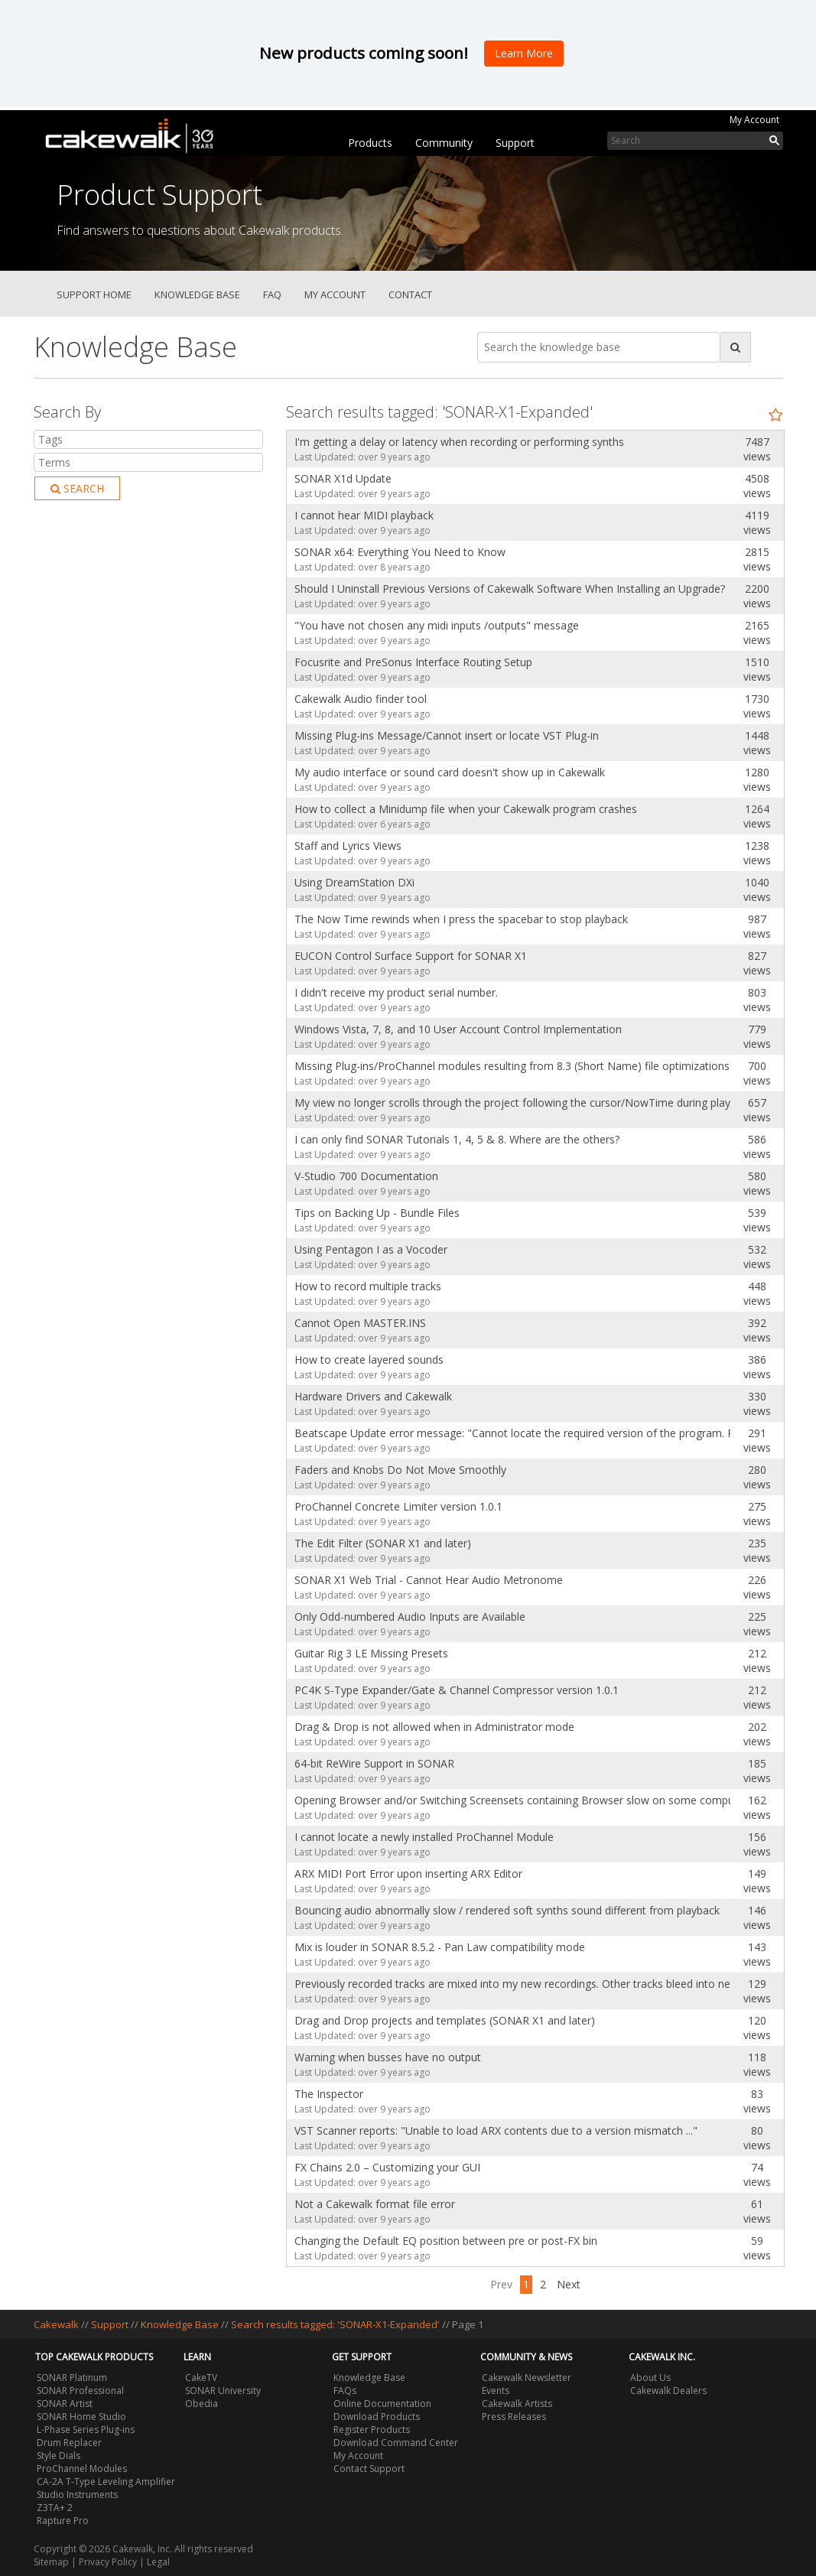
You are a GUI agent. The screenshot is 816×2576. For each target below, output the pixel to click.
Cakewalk (56, 2324)
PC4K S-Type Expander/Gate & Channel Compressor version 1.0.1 (456, 1690)
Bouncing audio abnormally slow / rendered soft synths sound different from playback (507, 1910)
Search (77, 488)
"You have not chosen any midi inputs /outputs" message (436, 625)
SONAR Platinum (72, 2377)
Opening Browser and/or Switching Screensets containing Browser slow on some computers (508, 1800)
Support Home (94, 294)
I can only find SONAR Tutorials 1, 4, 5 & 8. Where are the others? (456, 1139)
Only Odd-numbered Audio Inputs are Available (409, 1616)
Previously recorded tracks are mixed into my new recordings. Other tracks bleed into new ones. (508, 1983)
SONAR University (223, 2390)
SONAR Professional (80, 2390)
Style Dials (58, 2455)
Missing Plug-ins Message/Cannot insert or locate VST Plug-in (446, 735)
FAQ (272, 294)
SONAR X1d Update (343, 478)
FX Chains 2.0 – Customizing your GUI (387, 2167)
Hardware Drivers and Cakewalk (373, 1396)
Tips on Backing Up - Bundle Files (377, 1212)
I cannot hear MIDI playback (364, 515)
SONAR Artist (65, 2403)
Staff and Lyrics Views (347, 845)
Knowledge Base (197, 294)
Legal (158, 2561)
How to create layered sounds (369, 1359)
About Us (650, 2377)
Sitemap (51, 2561)
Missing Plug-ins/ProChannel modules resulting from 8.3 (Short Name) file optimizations (508, 1066)
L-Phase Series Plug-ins (86, 2429)
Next (568, 2284)
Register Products (371, 2429)
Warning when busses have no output (387, 2057)
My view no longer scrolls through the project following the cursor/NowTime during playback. (508, 1102)
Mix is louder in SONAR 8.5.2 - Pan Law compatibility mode (439, 1947)
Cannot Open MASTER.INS (360, 1323)
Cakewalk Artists (517, 2403)
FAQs (344, 2390)
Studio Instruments (77, 2494)
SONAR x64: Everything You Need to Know (400, 552)
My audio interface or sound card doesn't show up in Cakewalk (449, 772)
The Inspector (328, 2093)
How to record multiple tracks (367, 1286)
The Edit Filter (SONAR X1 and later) (382, 1543)
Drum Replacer (69, 2442)
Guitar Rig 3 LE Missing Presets (371, 1653)
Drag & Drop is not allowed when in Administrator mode (434, 1726)
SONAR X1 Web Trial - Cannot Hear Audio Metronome (428, 1580)
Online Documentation (382, 2403)
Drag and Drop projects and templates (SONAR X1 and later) (444, 2020)
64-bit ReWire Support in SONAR (374, 1763)
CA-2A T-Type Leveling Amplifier (106, 2481)
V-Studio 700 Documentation (366, 1176)
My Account (754, 119)
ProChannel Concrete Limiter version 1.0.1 (398, 1506)
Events (495, 2390)
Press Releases (514, 2416)
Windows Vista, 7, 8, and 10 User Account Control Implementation (458, 1029)
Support (515, 142)
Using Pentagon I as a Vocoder (370, 1249)
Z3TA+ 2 (55, 2507)
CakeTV (201, 2377)
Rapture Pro (63, 2520)
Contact (410, 294)
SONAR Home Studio (81, 2416)
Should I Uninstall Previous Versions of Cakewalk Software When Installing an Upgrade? (508, 588)
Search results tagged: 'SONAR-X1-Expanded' (336, 2324)
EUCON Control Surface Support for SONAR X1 (410, 955)
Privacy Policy (108, 2561)
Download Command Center (395, 2442)
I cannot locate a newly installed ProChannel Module (424, 1837)
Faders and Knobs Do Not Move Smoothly (400, 1469)
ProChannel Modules (82, 2468)
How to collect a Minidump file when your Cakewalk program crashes (465, 809)
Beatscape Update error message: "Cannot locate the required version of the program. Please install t (508, 1433)
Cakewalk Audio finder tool (360, 698)
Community (444, 142)
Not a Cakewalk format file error (374, 2204)
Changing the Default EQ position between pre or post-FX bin (445, 2240)
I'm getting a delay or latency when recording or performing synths (459, 441)
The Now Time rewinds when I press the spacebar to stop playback (461, 919)
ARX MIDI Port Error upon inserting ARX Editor (408, 1873)
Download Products (376, 2416)
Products (370, 142)
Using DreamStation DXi (354, 882)
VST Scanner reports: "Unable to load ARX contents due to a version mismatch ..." (495, 2130)
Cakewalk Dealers (668, 2390)
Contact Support (369, 2468)
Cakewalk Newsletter (526, 2377)
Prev (501, 2284)
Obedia (201, 2403)
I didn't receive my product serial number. (396, 992)
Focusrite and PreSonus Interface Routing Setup (413, 662)
